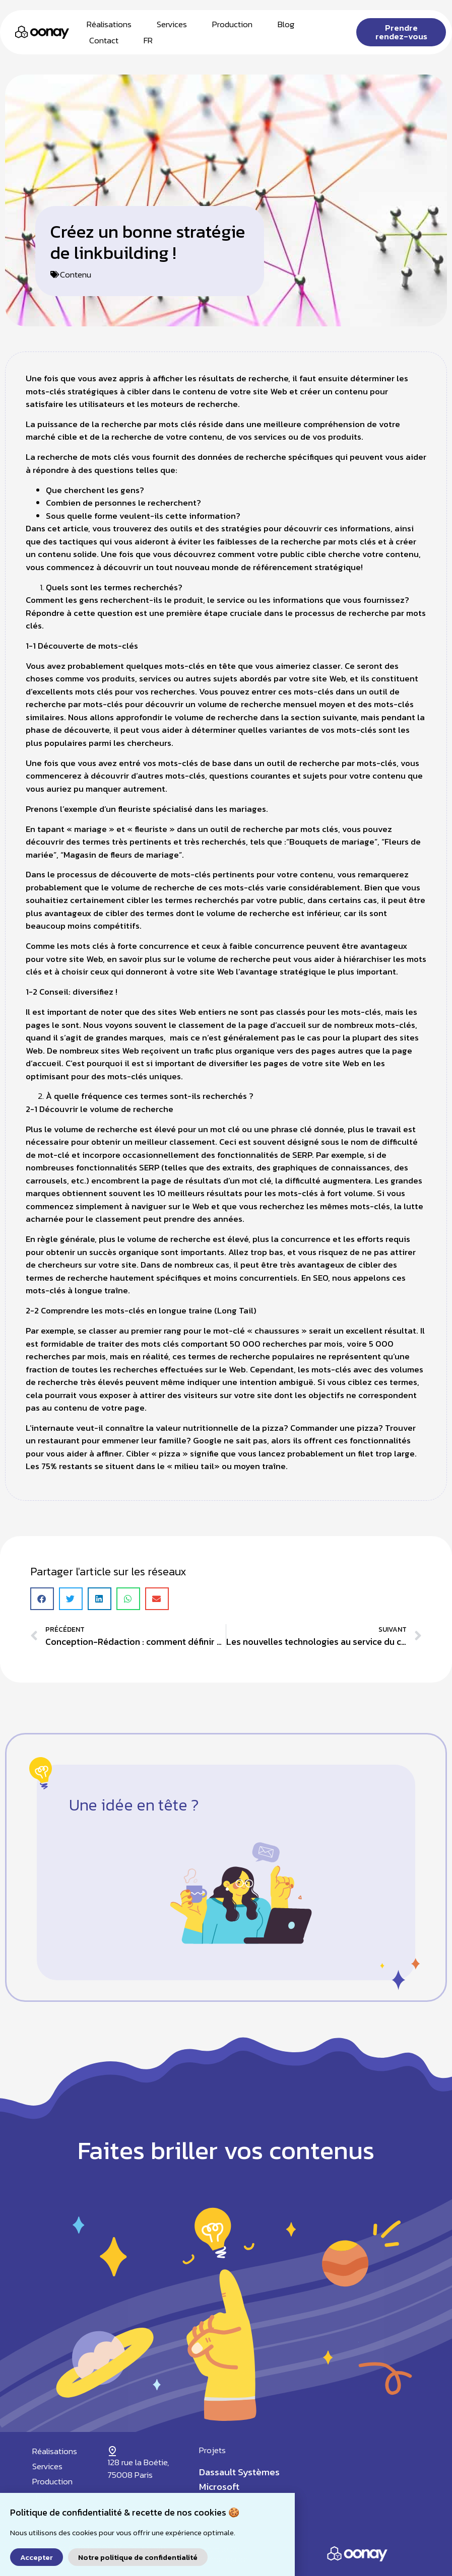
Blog (286, 24)
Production (232, 24)
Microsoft (219, 2486)
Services (172, 24)
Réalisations (109, 24)
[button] (42, 1598)
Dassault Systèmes (239, 2472)
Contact (103, 40)
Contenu (75, 274)
